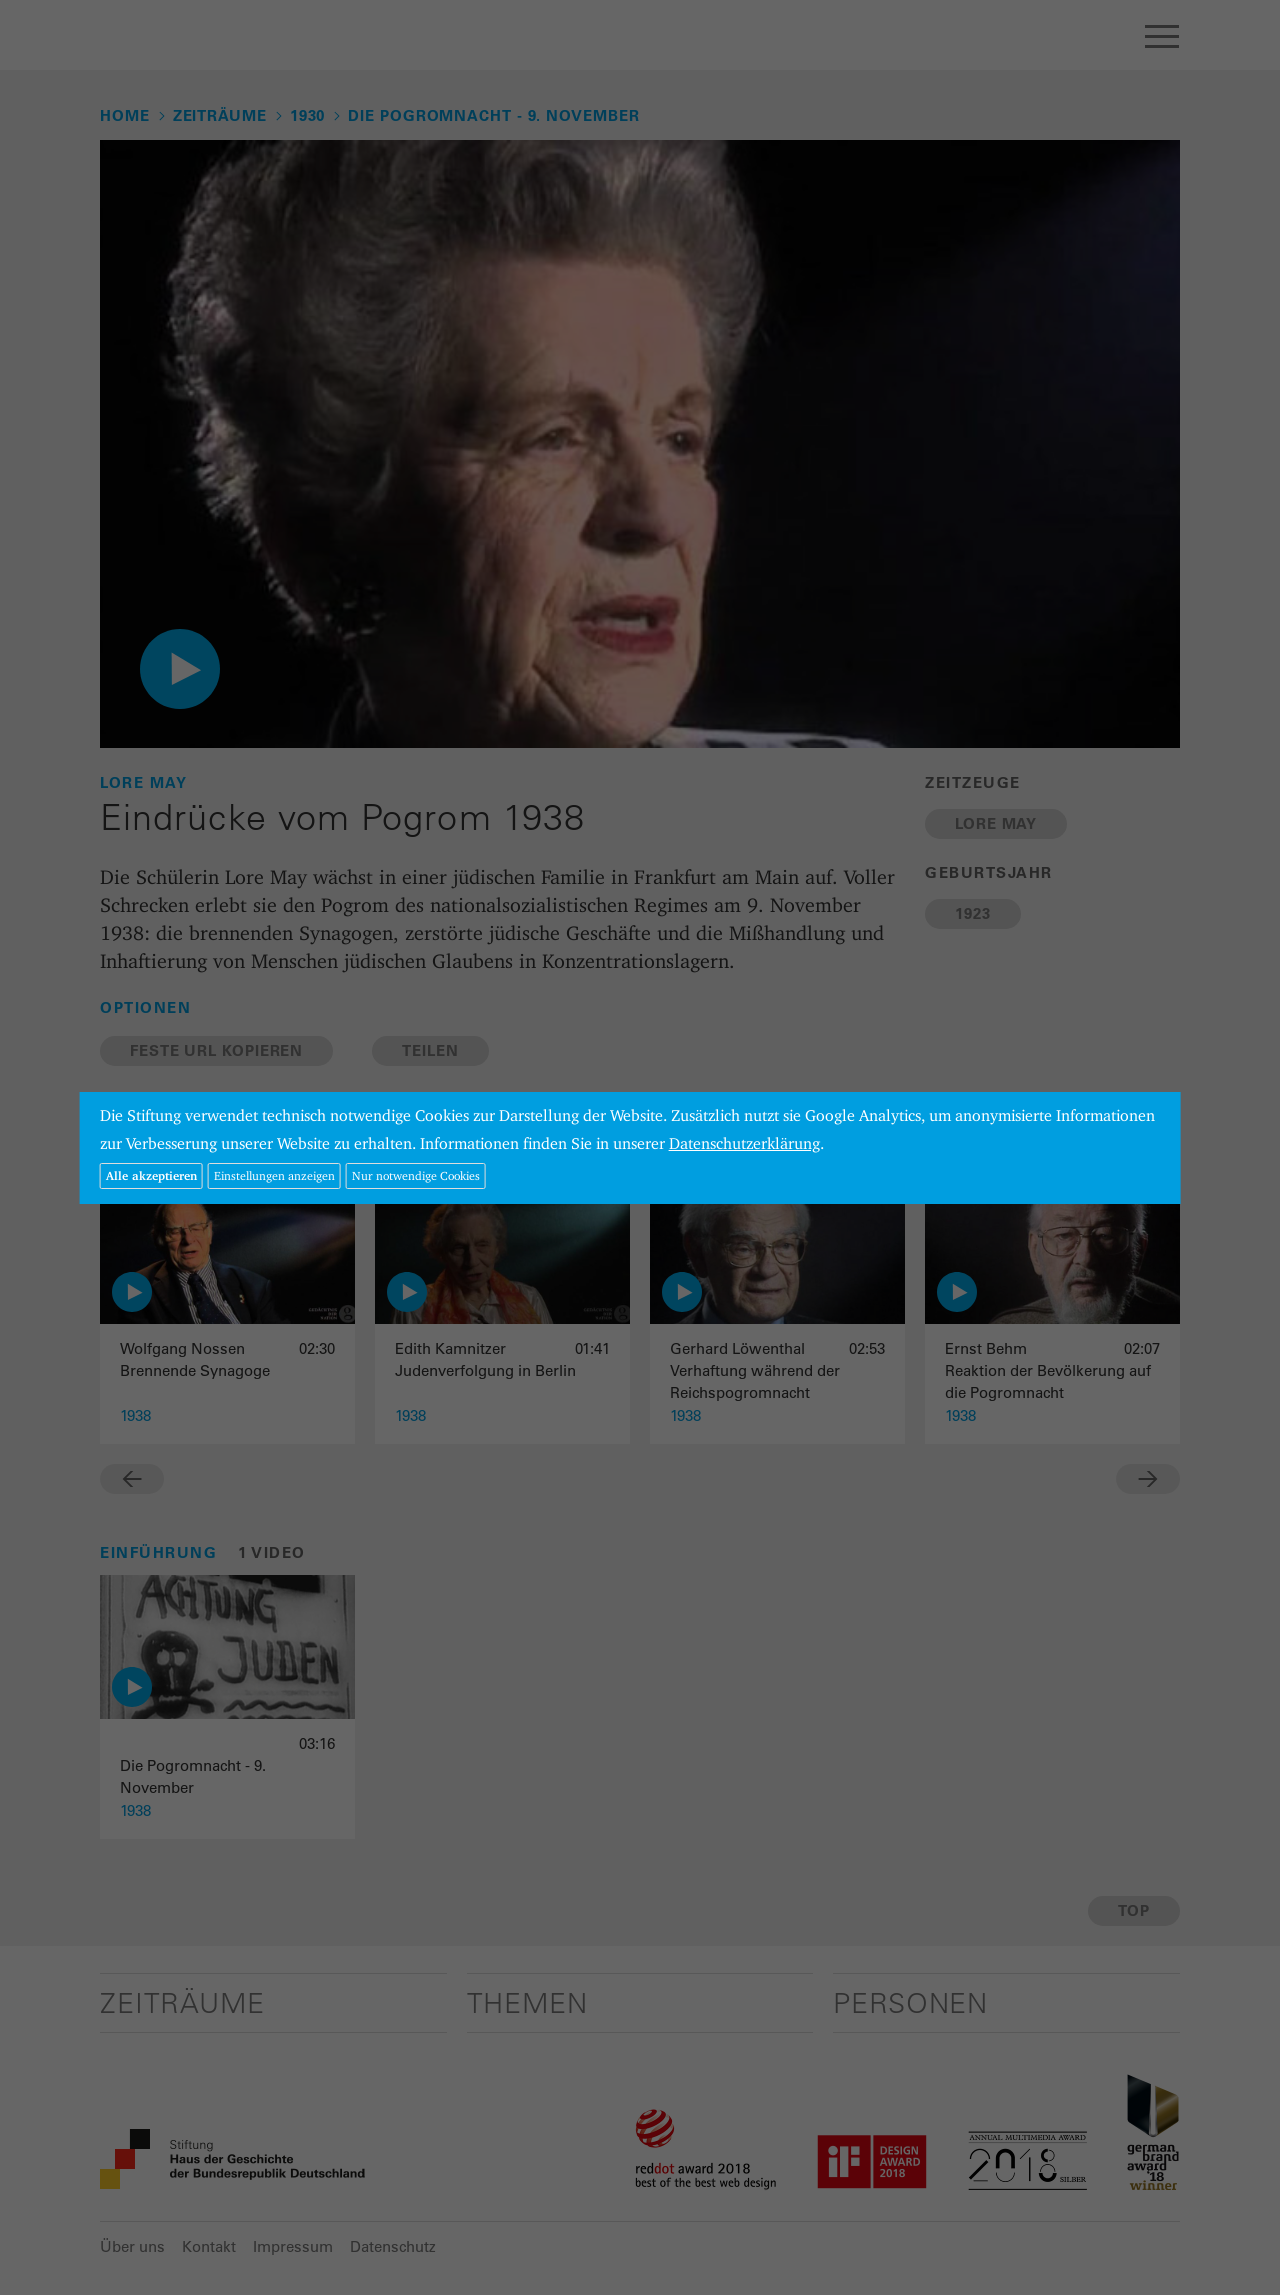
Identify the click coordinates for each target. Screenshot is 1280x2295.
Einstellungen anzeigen (274, 1175)
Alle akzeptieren (151, 1175)
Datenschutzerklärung (744, 1143)
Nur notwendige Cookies (416, 1175)
